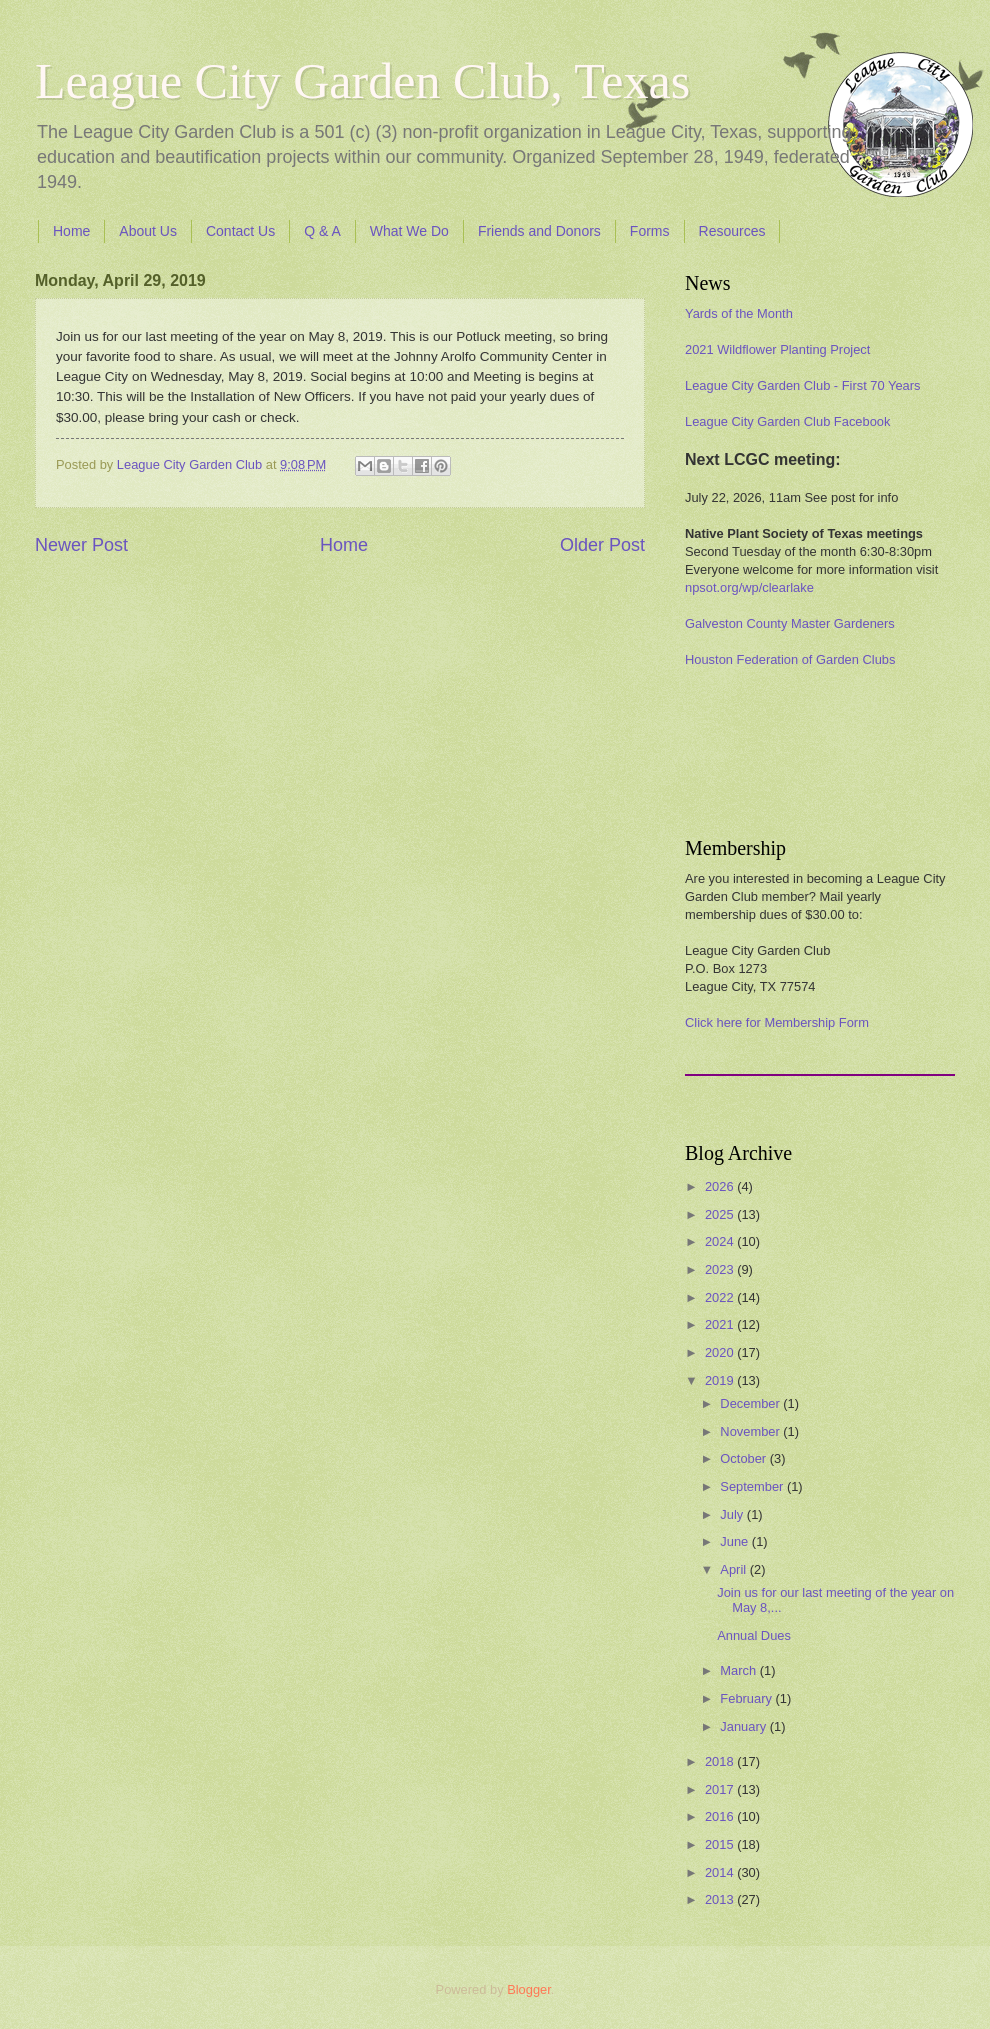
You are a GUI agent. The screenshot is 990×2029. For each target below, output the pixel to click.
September (753, 1486)
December (751, 1403)
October (744, 1458)
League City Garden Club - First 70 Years (802, 385)
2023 (721, 1269)
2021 (721, 1324)
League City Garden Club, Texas (362, 81)
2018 (721, 1761)
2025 (721, 1214)
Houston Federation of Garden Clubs (790, 659)
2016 (721, 1816)
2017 (721, 1789)
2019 (721, 1380)
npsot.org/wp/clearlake (749, 587)
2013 (721, 1899)
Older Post (602, 545)
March (739, 1670)
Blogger (529, 1989)
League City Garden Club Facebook (787, 421)
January (744, 1726)
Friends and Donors (539, 231)
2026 (721, 1186)
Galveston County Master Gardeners (790, 623)
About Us (148, 231)
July (733, 1514)
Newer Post (81, 545)
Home (71, 231)
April (734, 1569)
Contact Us (240, 231)
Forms (650, 231)
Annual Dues (754, 1635)
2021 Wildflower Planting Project (777, 349)
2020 (721, 1352)
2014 (721, 1872)
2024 (721, 1241)
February (747, 1698)
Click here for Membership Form (777, 1022)
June (736, 1541)
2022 (721, 1297)
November (751, 1431)
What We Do (409, 231)
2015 (721, 1844)
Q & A (322, 231)
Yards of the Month (739, 313)
